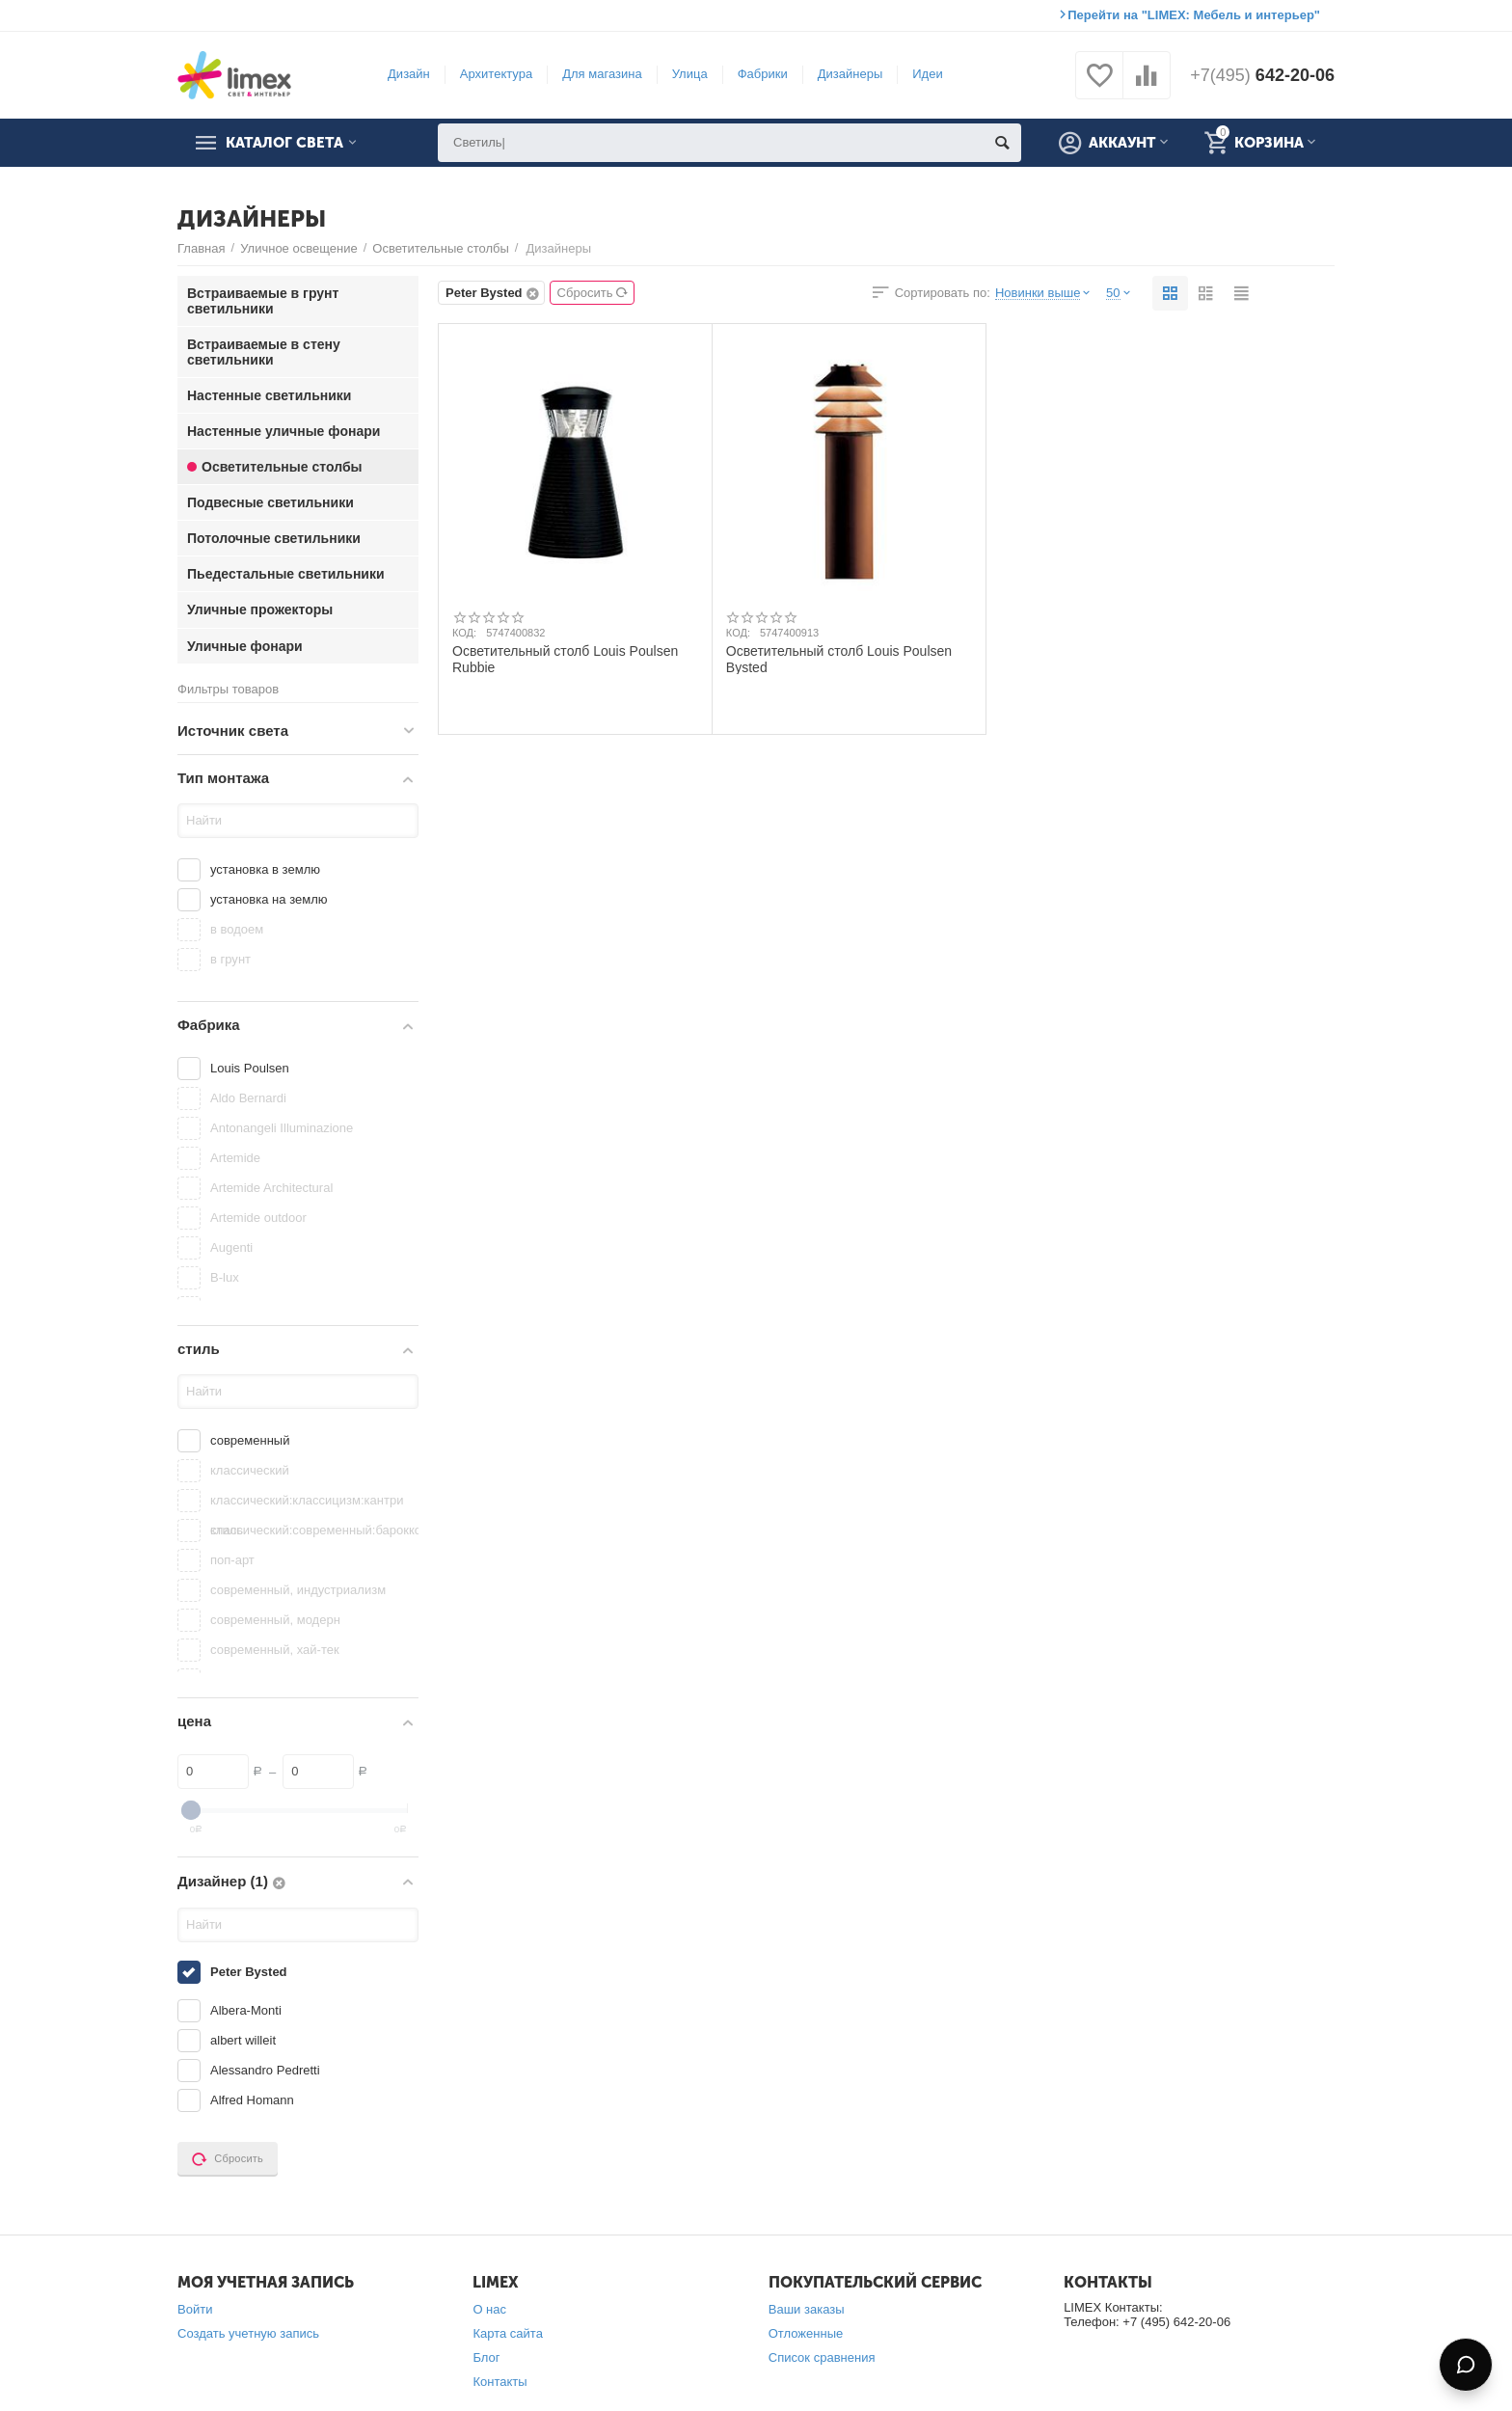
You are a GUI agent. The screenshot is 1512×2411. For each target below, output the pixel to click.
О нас (489, 2309)
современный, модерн (275, 1619)
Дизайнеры (850, 74)
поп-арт (232, 1560)
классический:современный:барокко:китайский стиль (312, 1530)
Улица (690, 74)
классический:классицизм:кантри (306, 1500)
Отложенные (806, 2333)
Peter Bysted (248, 1971)
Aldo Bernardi (248, 1098)
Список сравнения (822, 2357)
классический (249, 1470)
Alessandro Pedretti (265, 2070)
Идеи (927, 74)
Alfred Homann (252, 2100)
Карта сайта (507, 2333)
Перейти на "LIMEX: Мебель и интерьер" (1193, 15)
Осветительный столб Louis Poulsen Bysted (839, 658)
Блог (486, 2357)
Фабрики (763, 74)
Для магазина (601, 74)
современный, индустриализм (298, 1590)
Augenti (231, 1247)
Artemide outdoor (258, 1217)
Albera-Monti (246, 2010)
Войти (194, 2309)
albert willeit (243, 2040)
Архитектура (496, 74)
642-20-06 (1262, 75)
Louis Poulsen (249, 1068)
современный (249, 1440)
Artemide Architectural (271, 1187)
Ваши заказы (807, 2309)
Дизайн (409, 74)
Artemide (235, 1158)
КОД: (464, 632)
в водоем (236, 929)
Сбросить (593, 292)
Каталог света (284, 142)
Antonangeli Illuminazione (281, 1128)
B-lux (224, 1277)
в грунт (230, 959)
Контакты (499, 2381)
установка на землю (269, 899)
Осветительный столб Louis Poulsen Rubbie (565, 658)
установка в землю (265, 869)
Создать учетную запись (248, 2333)
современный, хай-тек (274, 1649)
